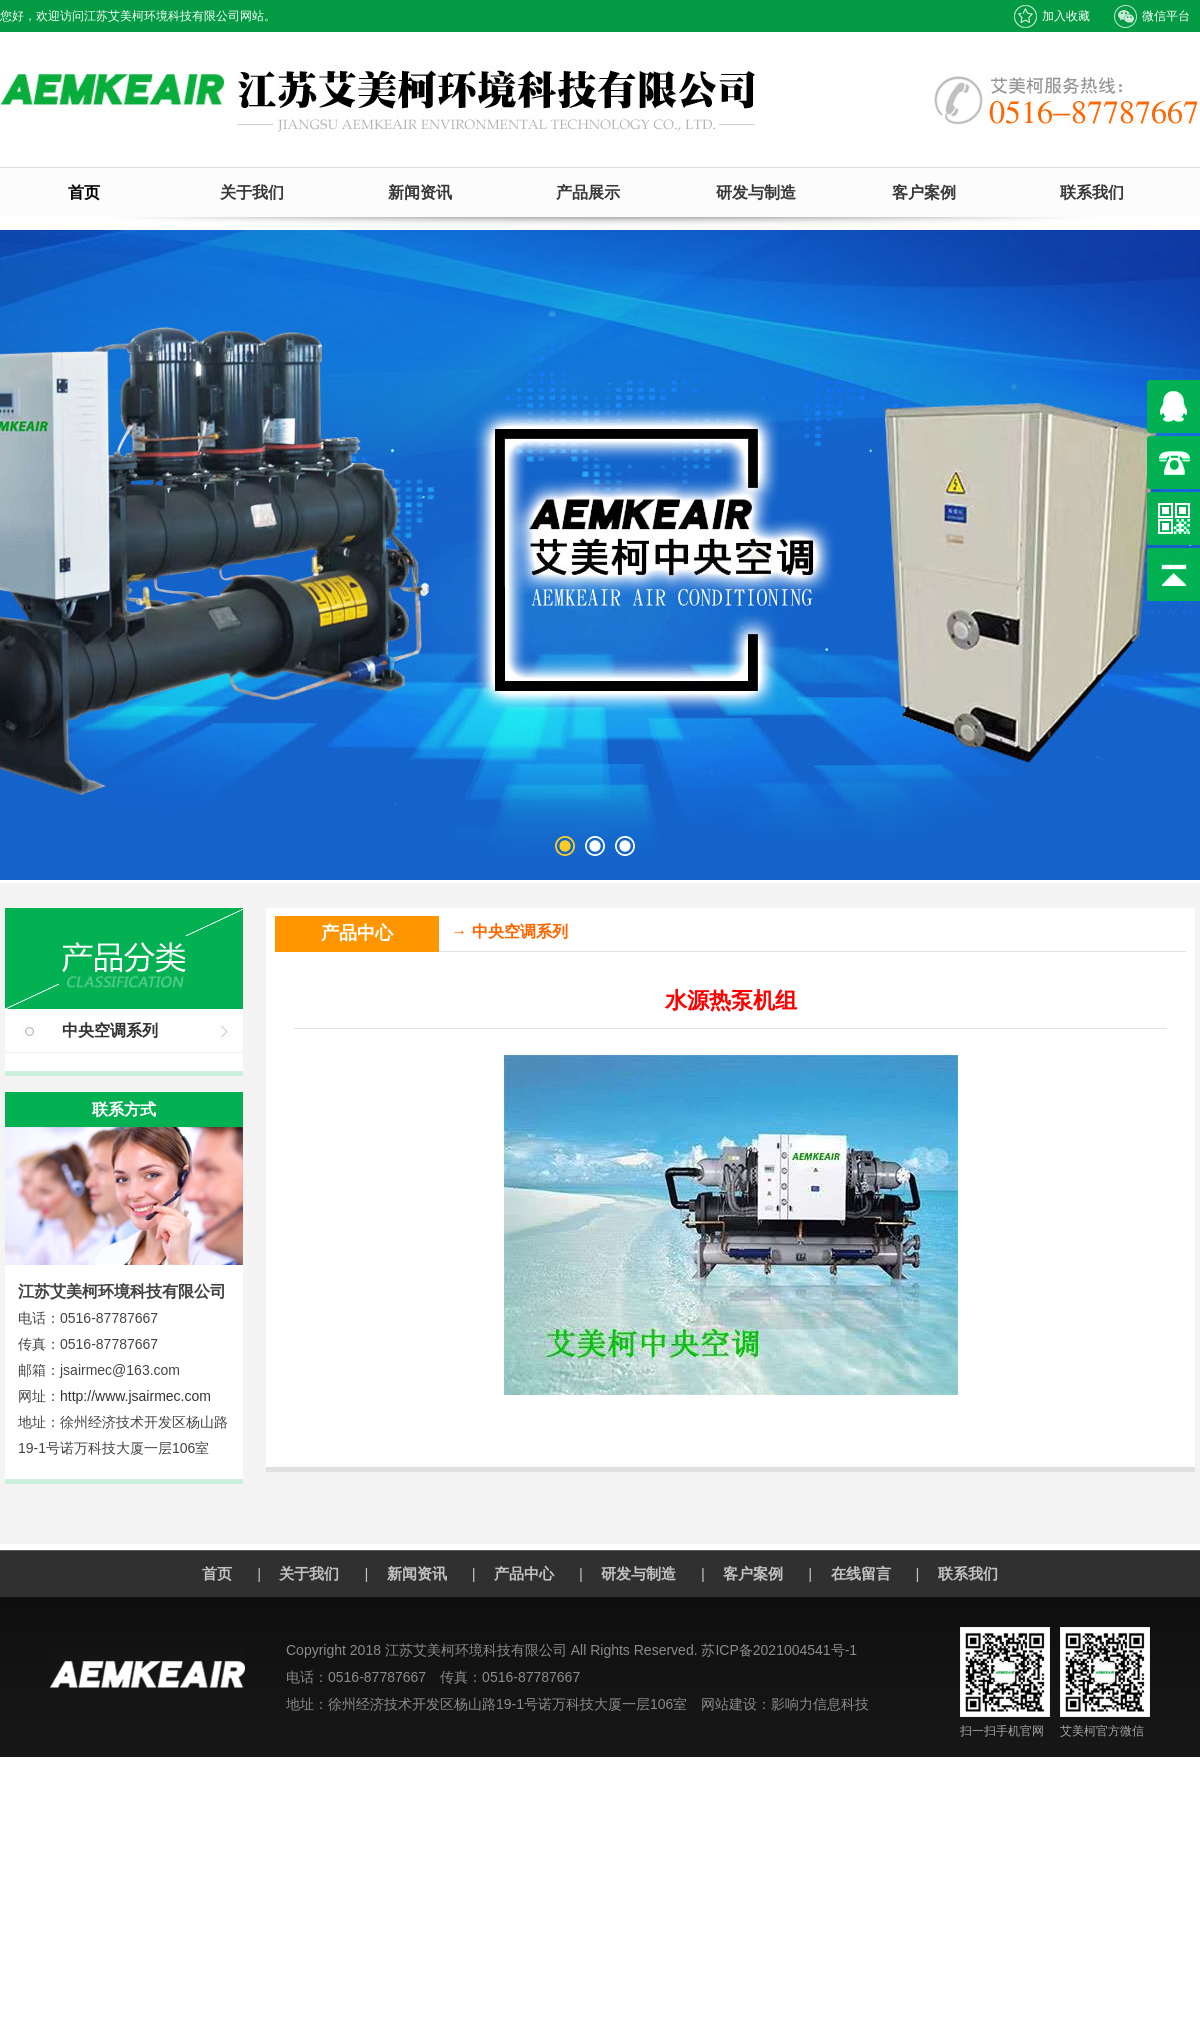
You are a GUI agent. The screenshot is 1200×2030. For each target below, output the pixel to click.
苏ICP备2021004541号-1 (779, 1650)
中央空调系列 (110, 1030)
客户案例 (924, 192)
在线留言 (861, 1573)
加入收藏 (1051, 16)
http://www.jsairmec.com (135, 1396)
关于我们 (252, 192)
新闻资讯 (420, 192)
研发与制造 (756, 192)
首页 (84, 192)
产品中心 (524, 1573)
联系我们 (1092, 192)
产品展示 (588, 192)
